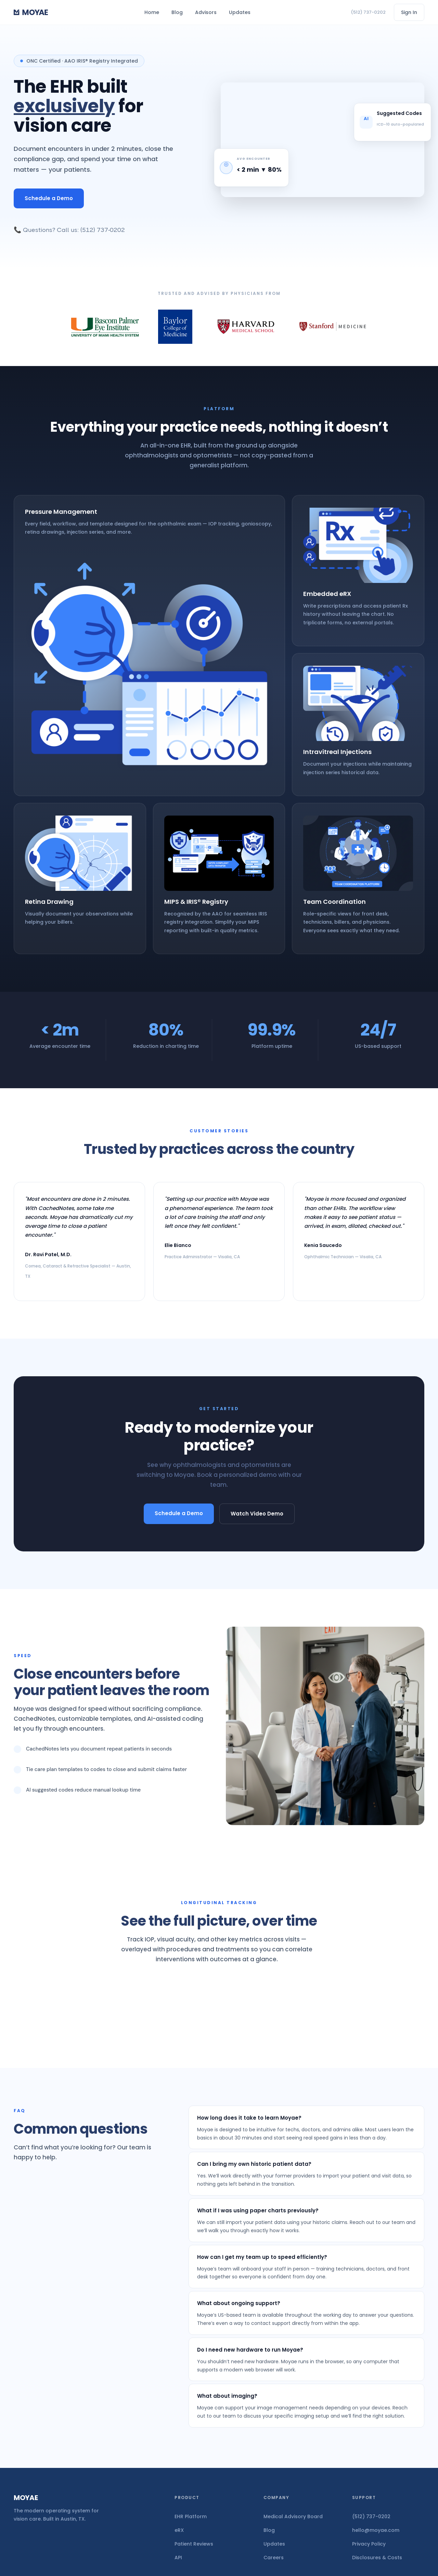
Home (151, 12)
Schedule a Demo (49, 198)
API (178, 2557)
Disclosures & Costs (377, 2557)
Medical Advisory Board (293, 2516)
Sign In (409, 12)
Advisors (206, 12)
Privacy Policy (369, 2543)
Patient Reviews (194, 2543)
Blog (177, 12)
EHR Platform (191, 2516)
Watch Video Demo (257, 1513)
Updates (239, 12)
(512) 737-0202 (368, 12)
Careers (273, 2557)
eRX (179, 2530)
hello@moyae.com (375, 2530)
